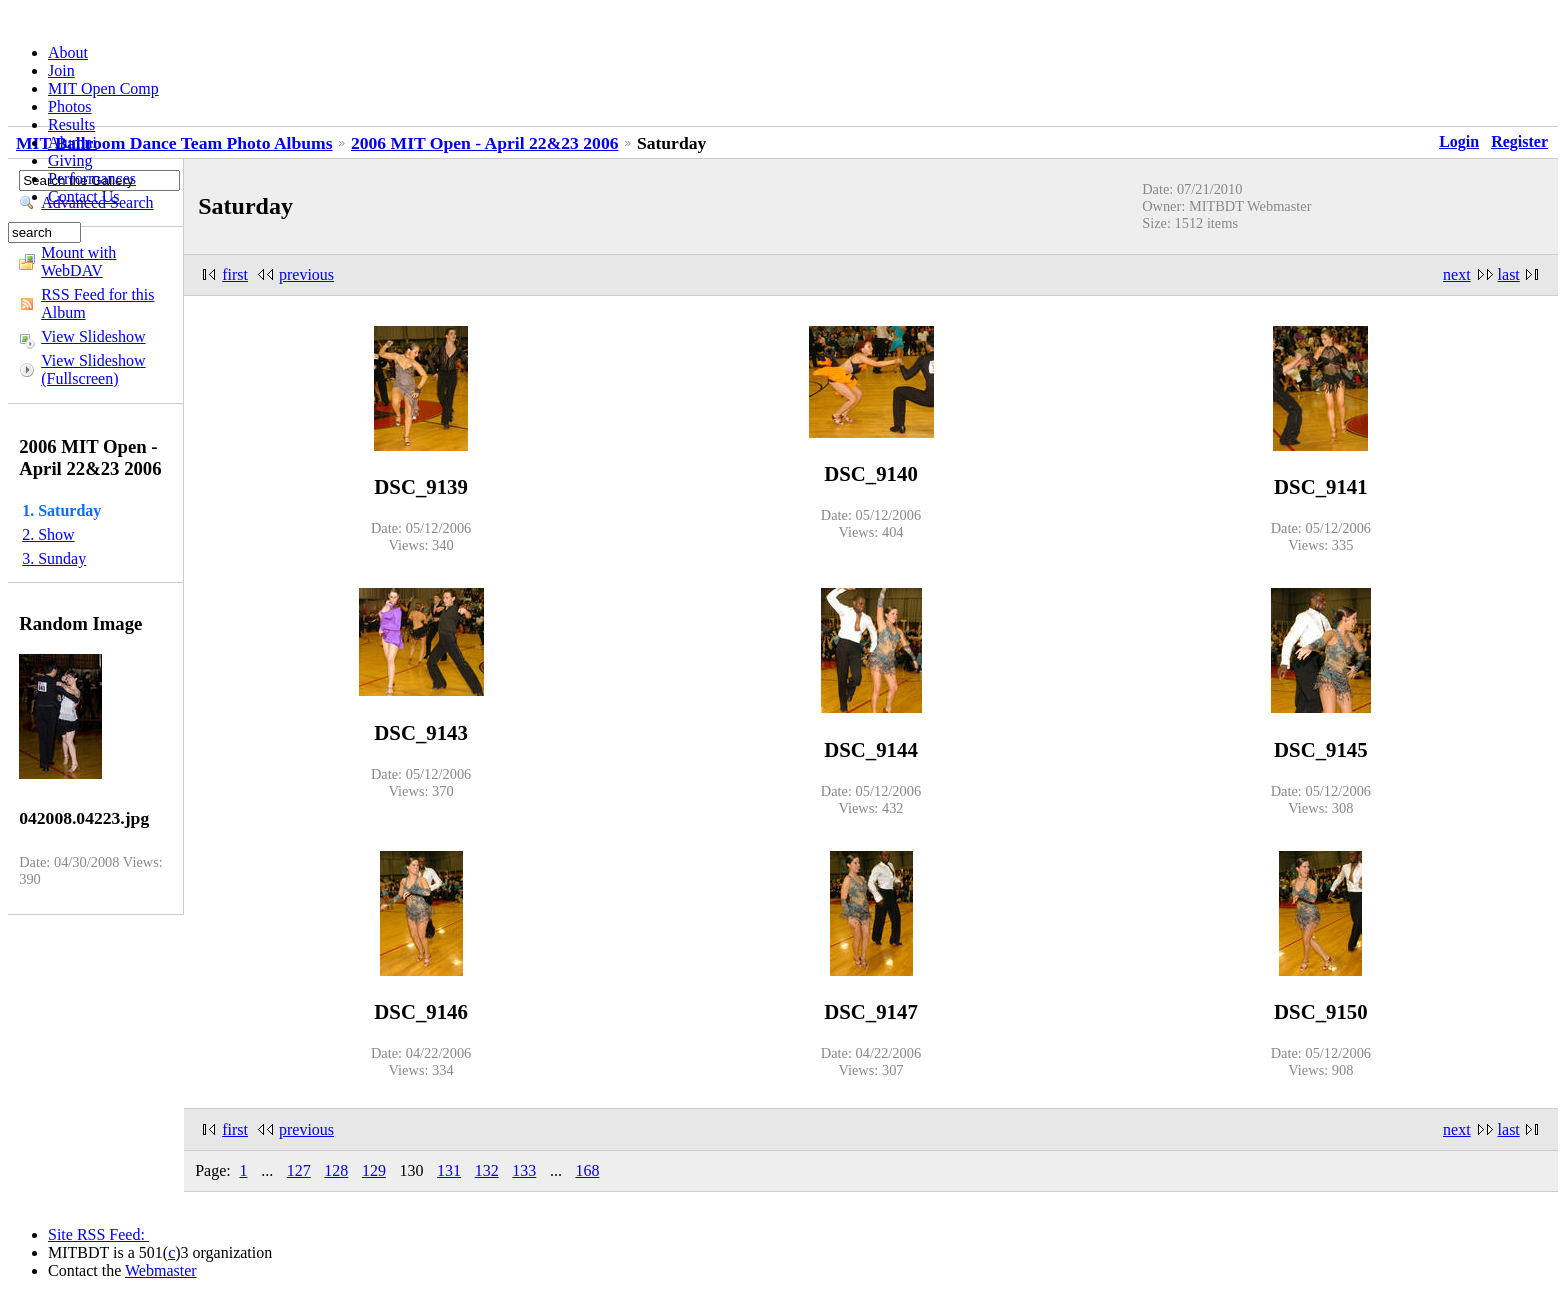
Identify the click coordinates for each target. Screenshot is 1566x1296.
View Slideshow (93, 336)
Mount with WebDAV (78, 261)
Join (61, 70)
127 (299, 1170)
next (1457, 274)
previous (306, 274)
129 (374, 1170)
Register (1519, 141)
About (68, 52)
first (235, 274)
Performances (92, 178)
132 (487, 1170)
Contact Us (84, 196)
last (1509, 274)
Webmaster (161, 1270)
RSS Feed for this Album (97, 303)
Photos (70, 106)
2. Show (48, 534)
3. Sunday (54, 558)
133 (524, 1170)
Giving (70, 160)
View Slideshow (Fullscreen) (93, 369)
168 (587, 1170)
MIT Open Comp (103, 88)
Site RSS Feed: (98, 1234)
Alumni (72, 142)
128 (336, 1170)
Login (1459, 141)
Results (71, 124)
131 (449, 1170)
